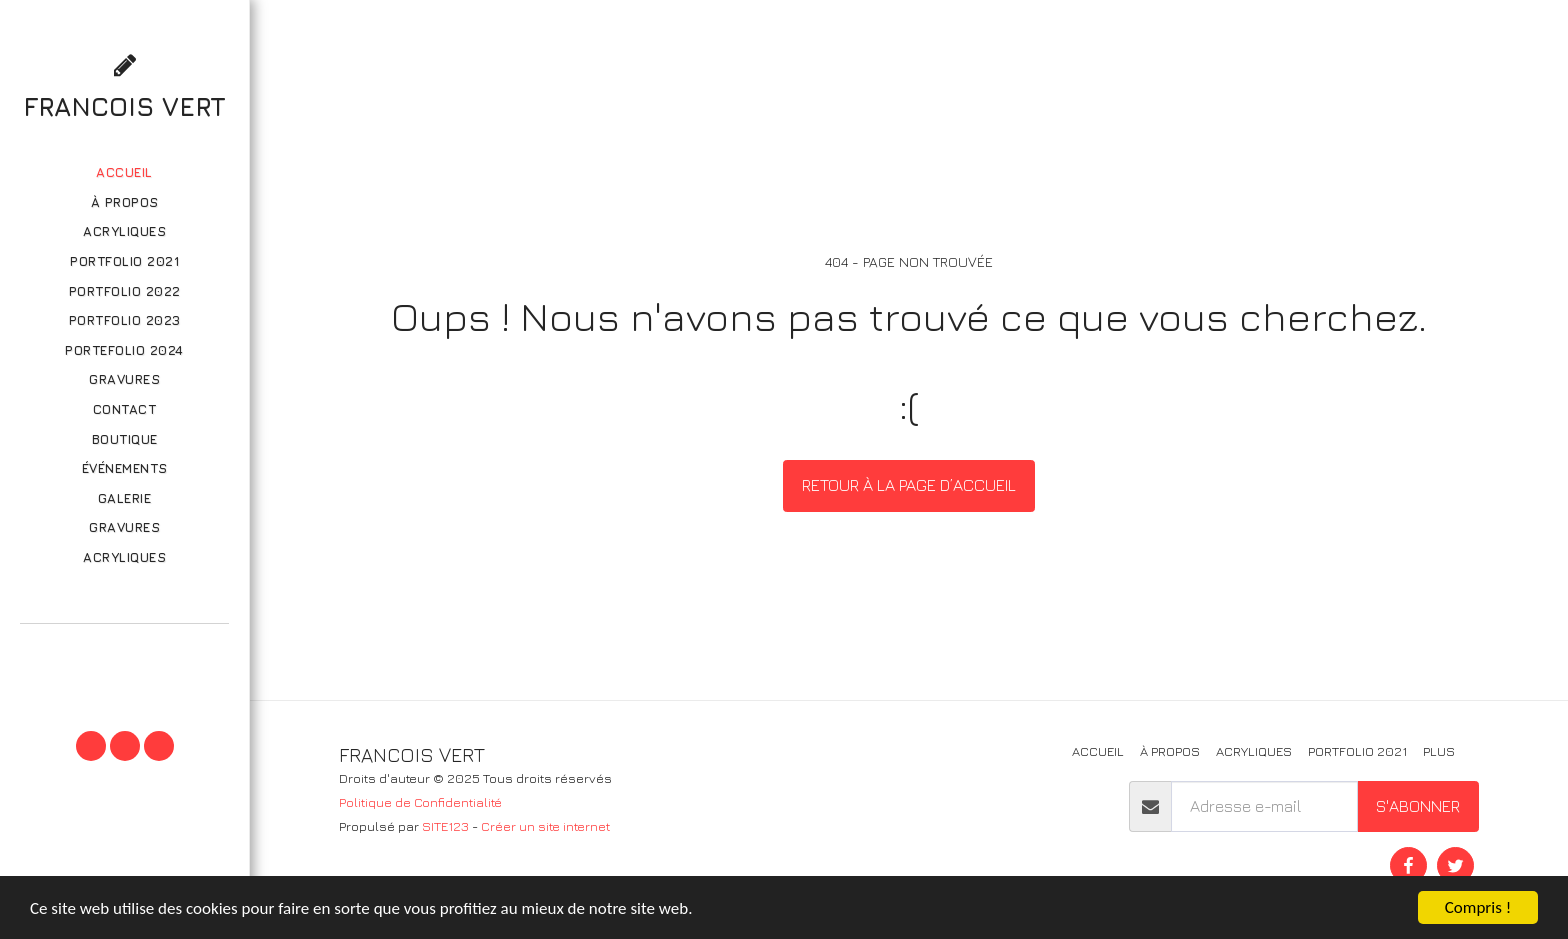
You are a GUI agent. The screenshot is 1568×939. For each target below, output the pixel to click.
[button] (124, 651)
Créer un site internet (545, 826)
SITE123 (445, 826)
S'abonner (1418, 806)
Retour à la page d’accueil (909, 485)
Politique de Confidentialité (420, 802)
